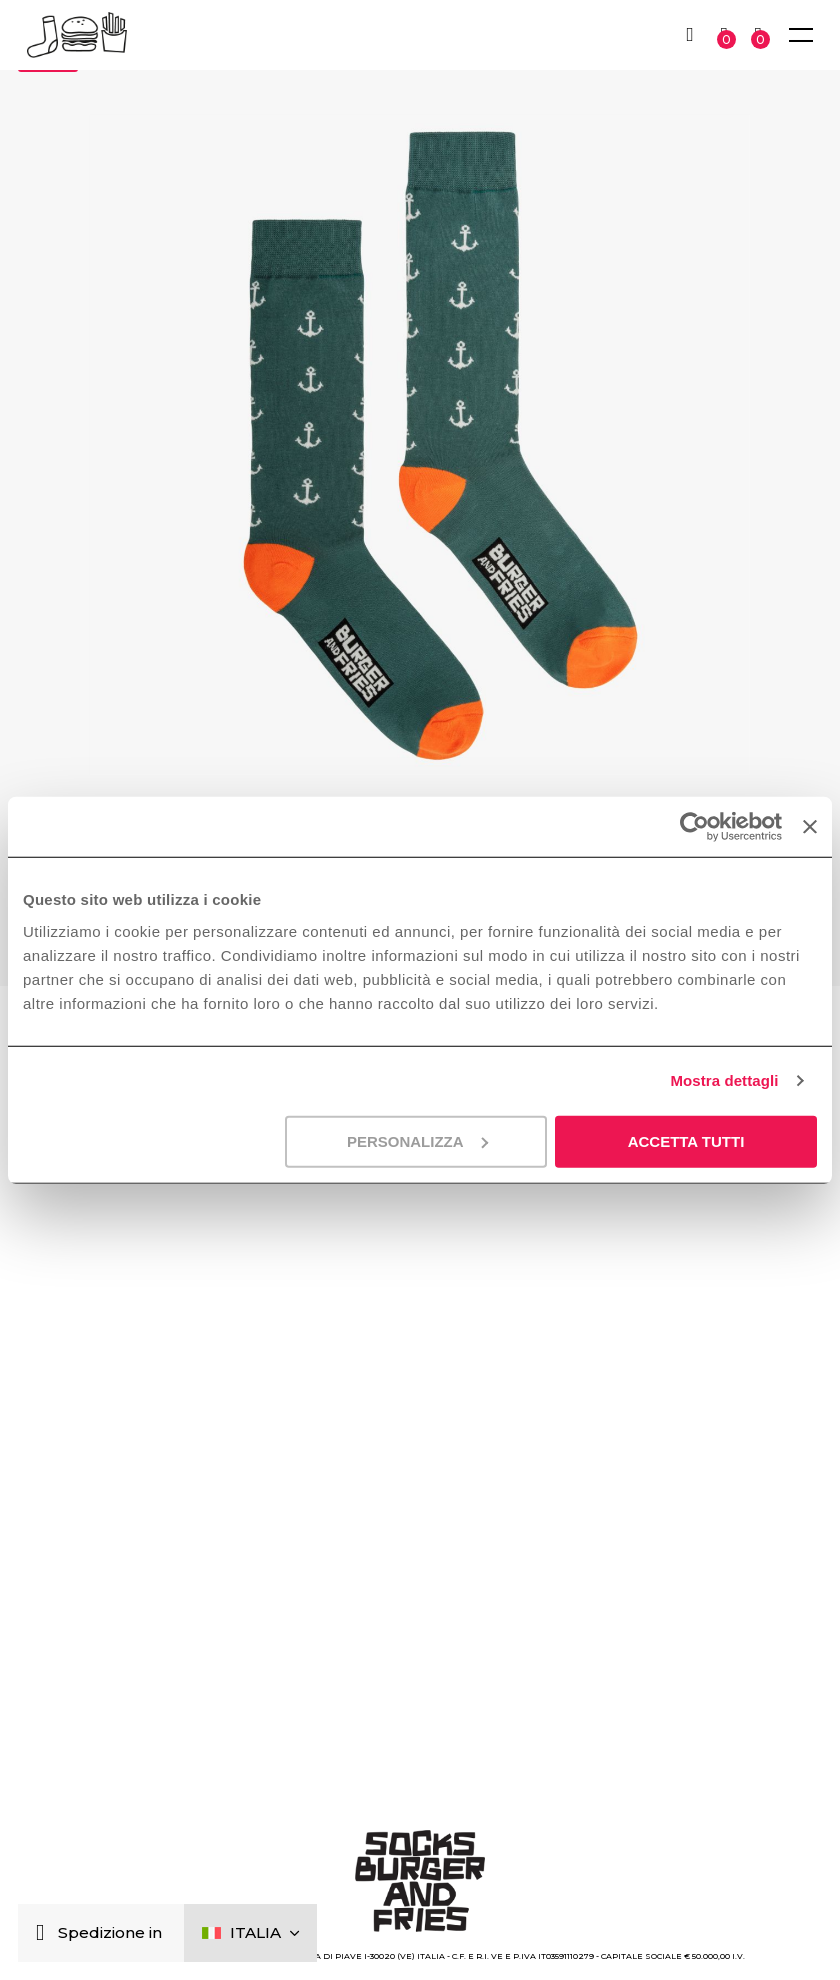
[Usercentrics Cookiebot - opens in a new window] (694, 827)
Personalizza (417, 1140)
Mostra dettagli (724, 1080)
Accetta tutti (686, 1140)
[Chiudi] (44, 1933)
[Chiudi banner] (810, 827)
